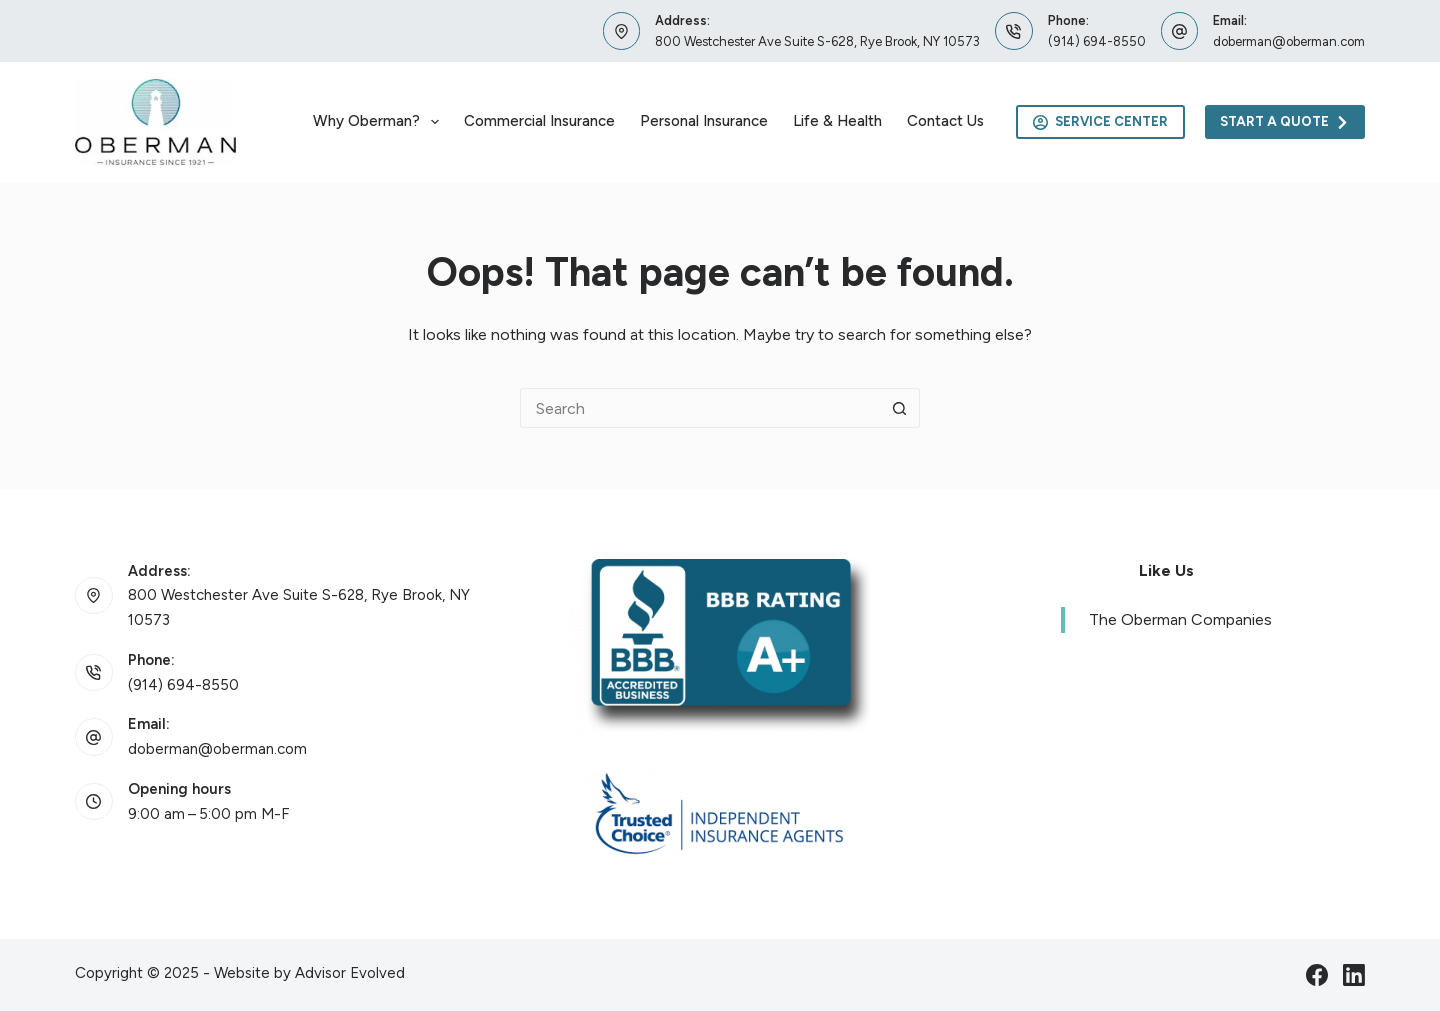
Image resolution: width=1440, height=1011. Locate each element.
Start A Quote (1285, 122)
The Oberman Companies (1180, 619)
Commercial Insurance (539, 121)
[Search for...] (700, 408)
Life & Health (837, 121)
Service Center (1100, 122)
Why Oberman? (380, 122)
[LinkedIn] (1354, 975)
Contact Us (945, 121)
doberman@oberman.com (1289, 41)
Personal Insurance (704, 121)
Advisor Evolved (350, 973)
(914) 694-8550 (1097, 41)
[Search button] (900, 408)
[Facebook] (1317, 975)
